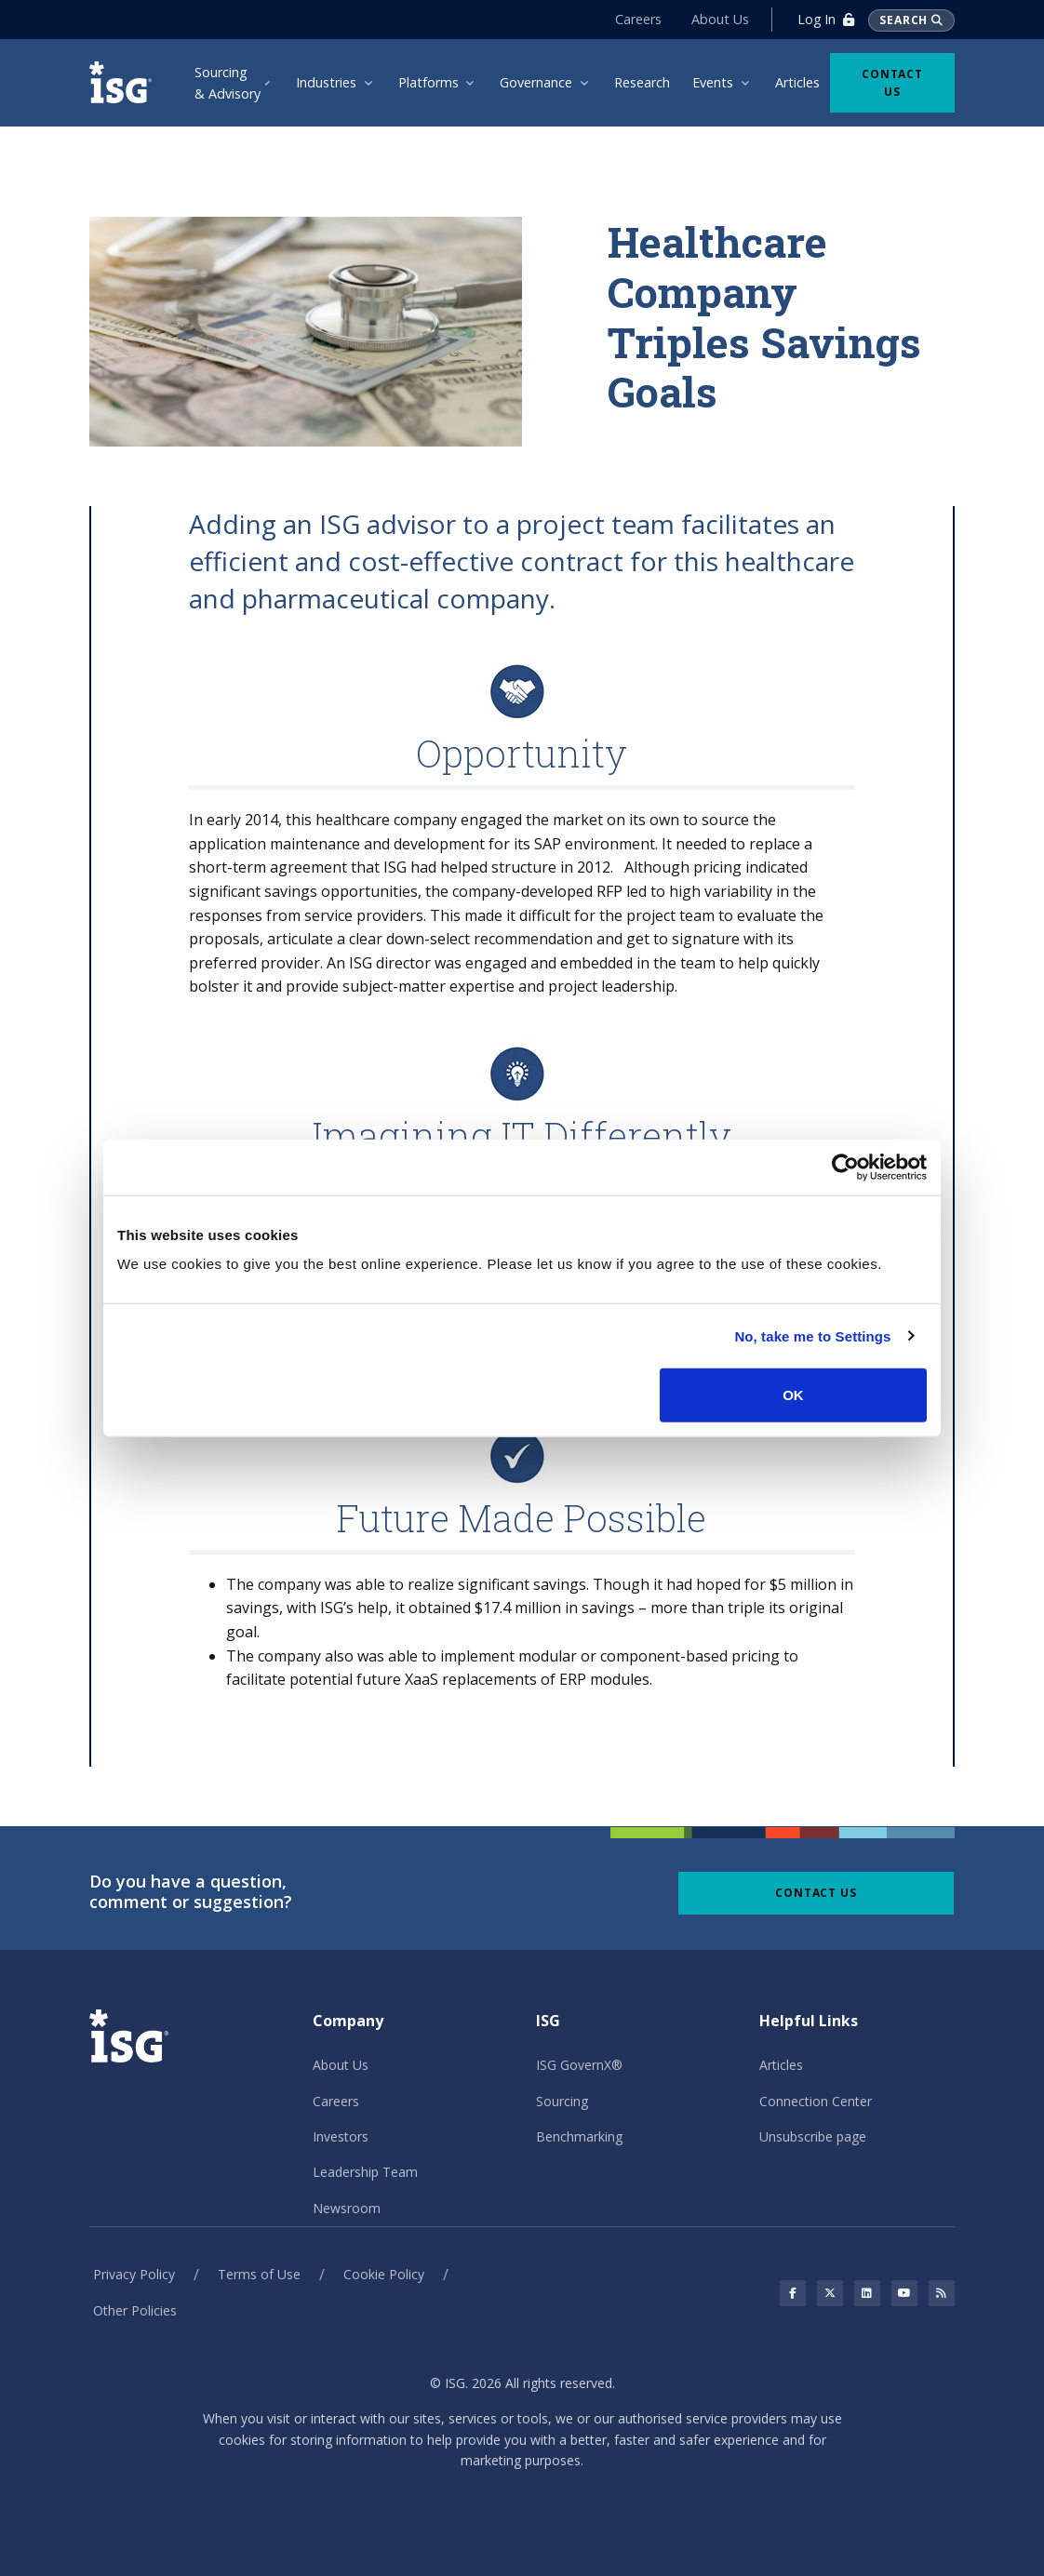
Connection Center (815, 2101)
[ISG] (123, 82)
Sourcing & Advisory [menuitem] (227, 82)
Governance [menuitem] (536, 82)
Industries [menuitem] (326, 82)
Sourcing (562, 2101)
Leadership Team (365, 2172)
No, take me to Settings (812, 1335)
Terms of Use (259, 2274)
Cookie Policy (383, 2274)
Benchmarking (579, 2136)
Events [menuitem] (712, 82)
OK (793, 1395)
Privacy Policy (134, 2274)
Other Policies (135, 2310)
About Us (720, 19)
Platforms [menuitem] (428, 82)
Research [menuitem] (642, 82)
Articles (781, 2065)
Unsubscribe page (812, 2136)
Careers (638, 19)
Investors (340, 2136)
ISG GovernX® (579, 2065)
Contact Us (892, 83)
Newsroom (347, 2208)
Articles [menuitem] (797, 82)
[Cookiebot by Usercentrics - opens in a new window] (845, 1167)
